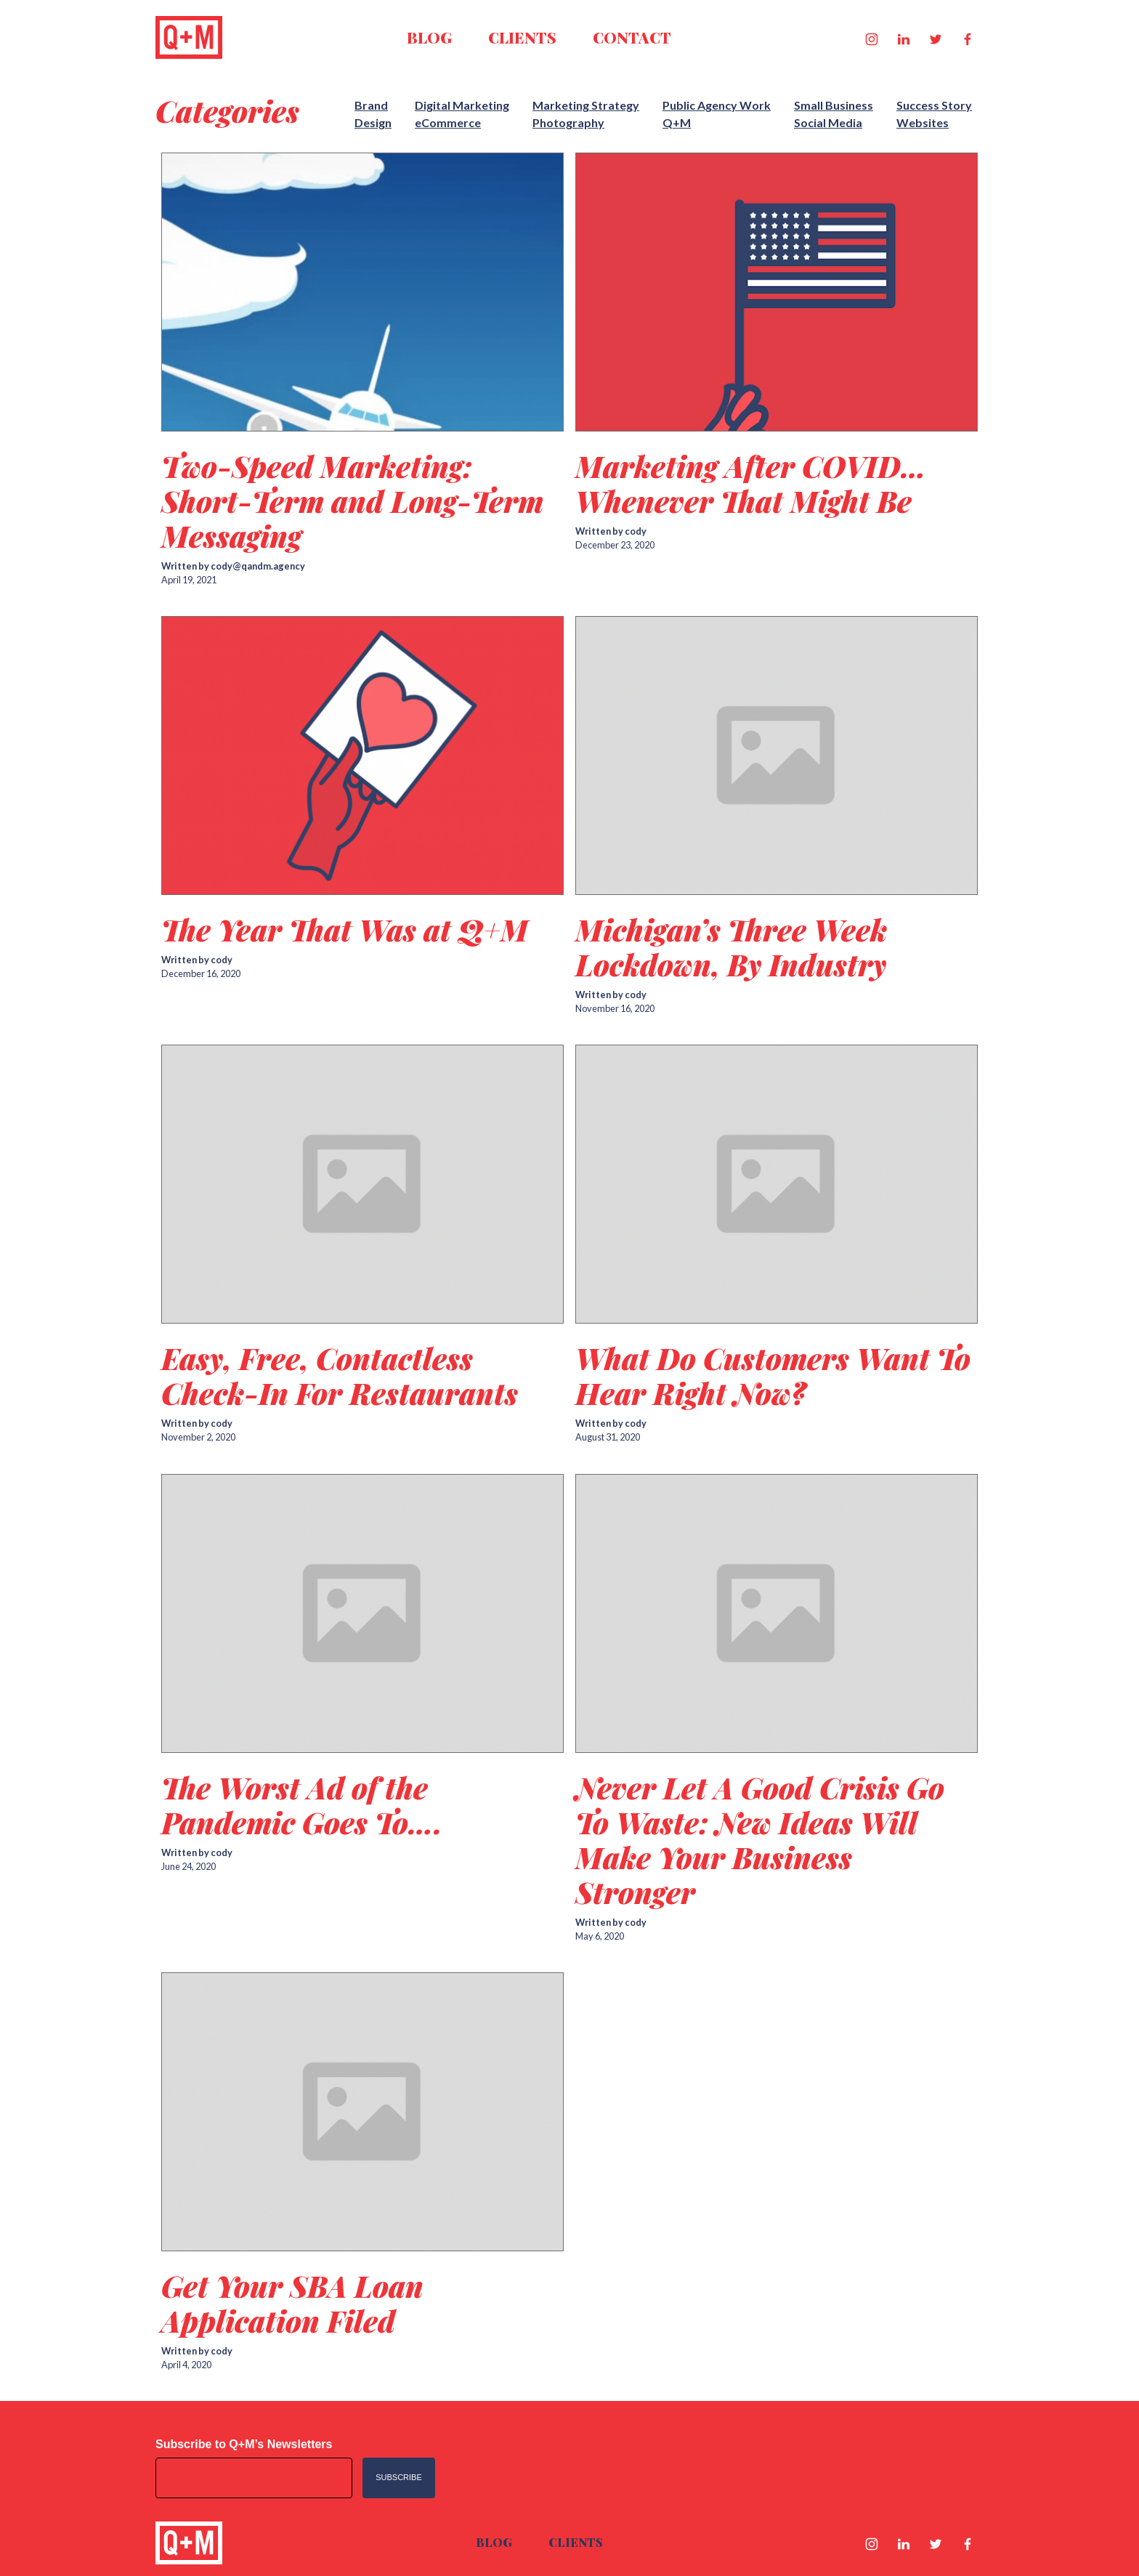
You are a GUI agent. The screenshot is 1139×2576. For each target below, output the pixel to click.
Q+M (676, 122)
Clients (522, 37)
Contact (632, 37)
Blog (429, 37)
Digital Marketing (462, 105)
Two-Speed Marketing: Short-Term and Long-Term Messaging (352, 501)
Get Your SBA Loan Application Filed (292, 2303)
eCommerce (448, 122)
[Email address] (253, 2478)
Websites (922, 122)
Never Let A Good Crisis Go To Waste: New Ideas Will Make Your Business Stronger (759, 1839)
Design (373, 122)
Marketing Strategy (585, 105)
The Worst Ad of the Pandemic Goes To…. (301, 1805)
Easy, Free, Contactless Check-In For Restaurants (339, 1375)
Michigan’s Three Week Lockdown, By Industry (731, 947)
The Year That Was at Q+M (344, 929)
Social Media (828, 122)
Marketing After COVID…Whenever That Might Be (750, 483)
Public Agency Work (716, 105)
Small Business (833, 105)
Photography (568, 122)
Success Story (934, 105)
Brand (371, 105)
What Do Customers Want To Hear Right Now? (772, 1375)
